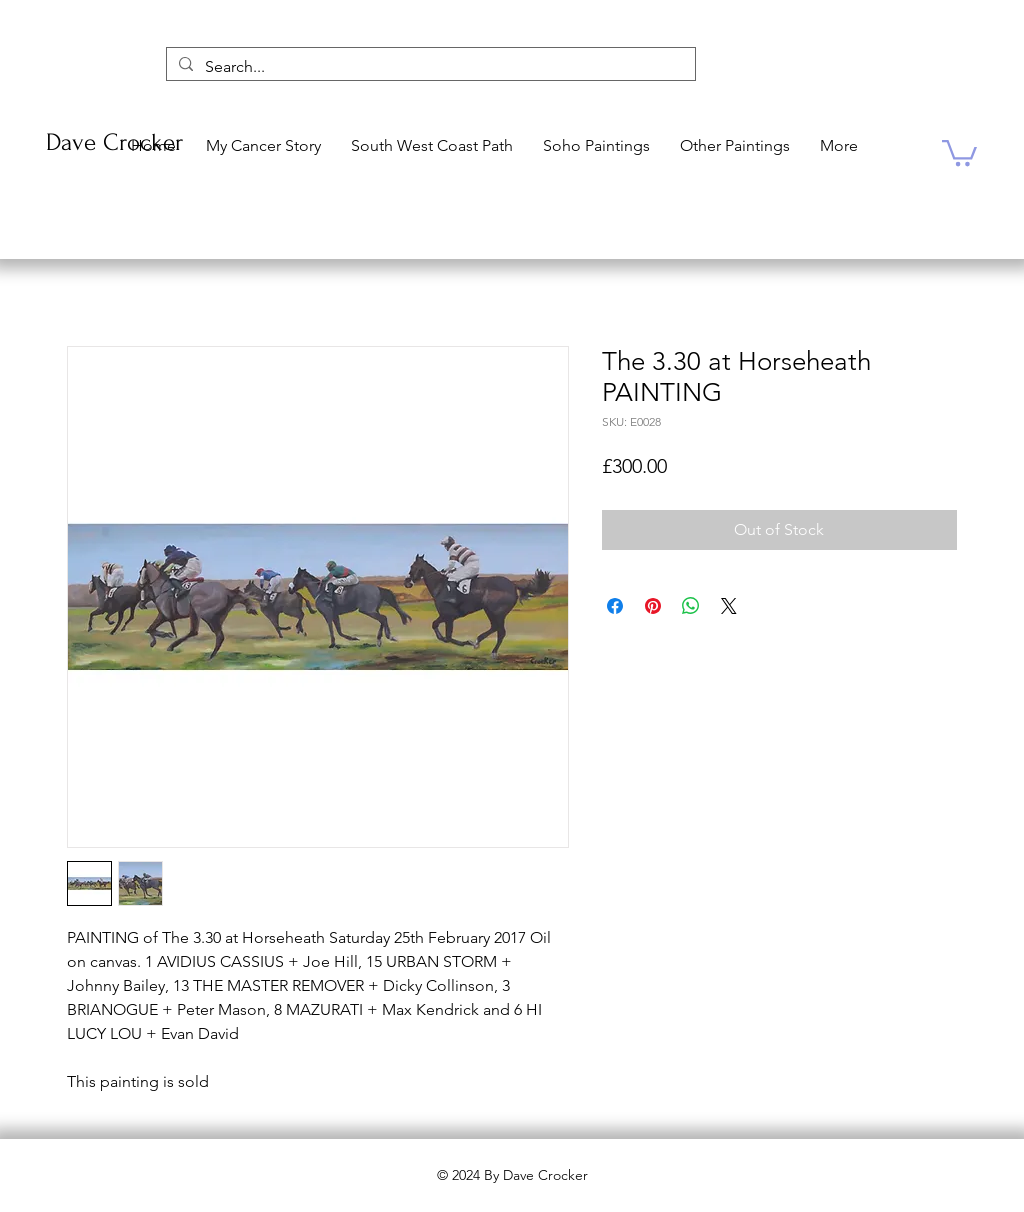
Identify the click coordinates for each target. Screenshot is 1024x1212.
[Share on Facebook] (615, 606)
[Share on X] (729, 606)
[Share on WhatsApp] (691, 606)
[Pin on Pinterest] (653, 606)
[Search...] (429, 67)
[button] (959, 151)
